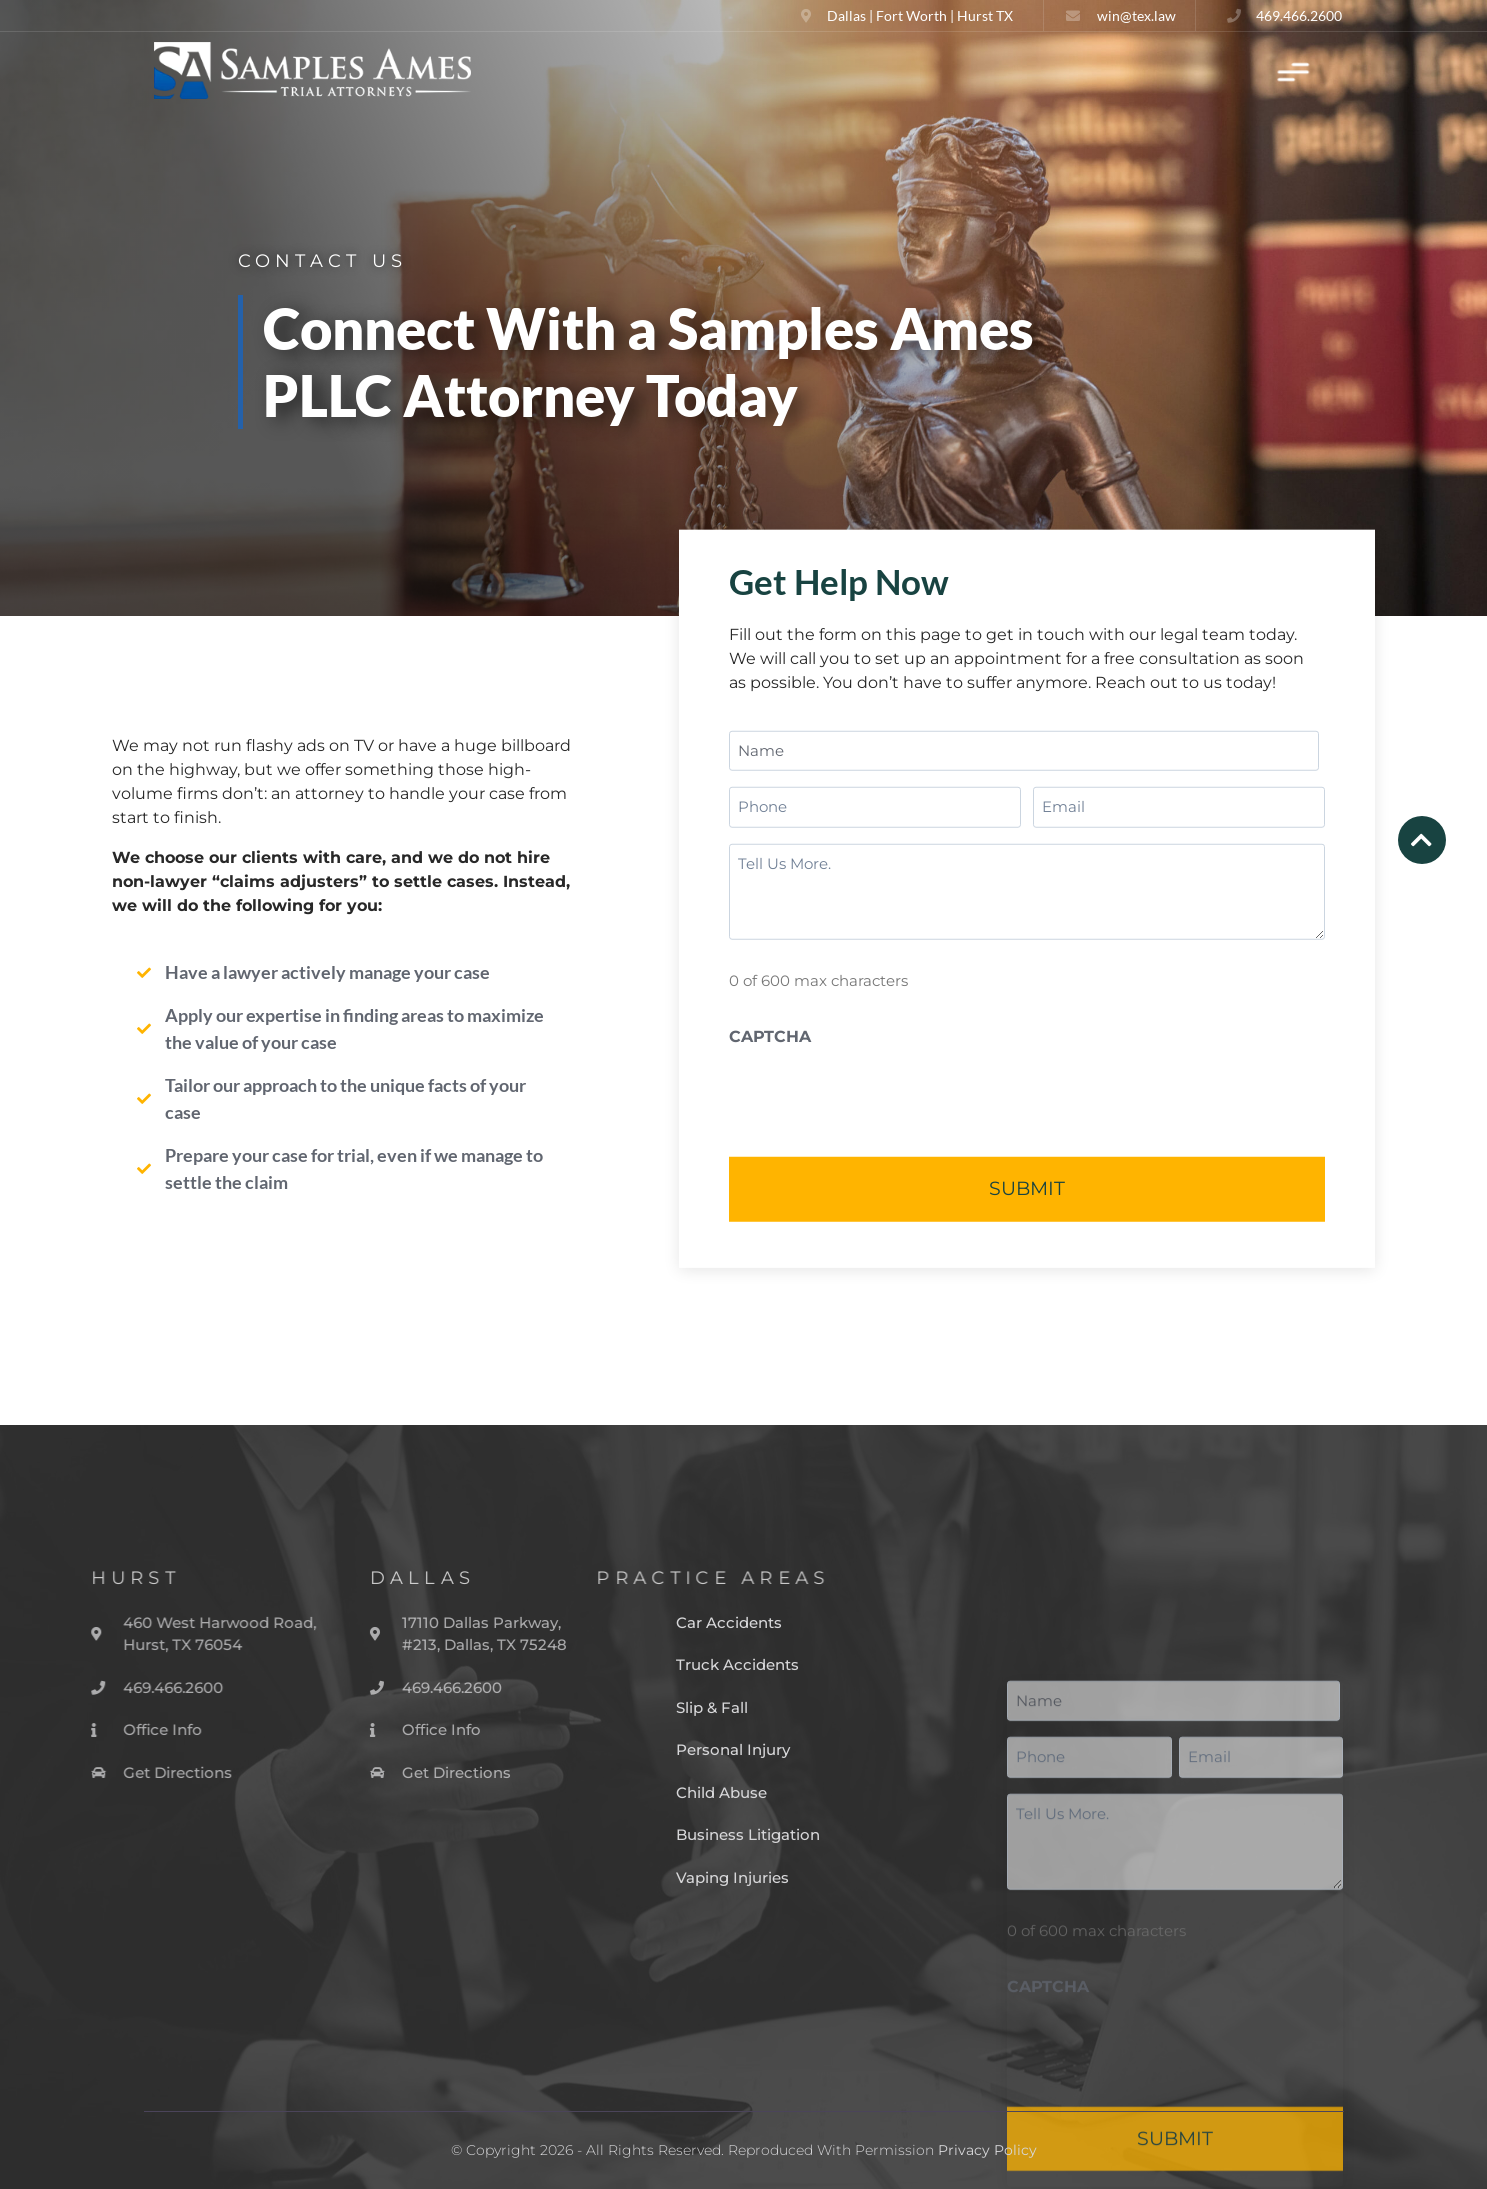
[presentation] (881, 1096)
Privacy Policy (987, 2150)
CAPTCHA (770, 1036)
